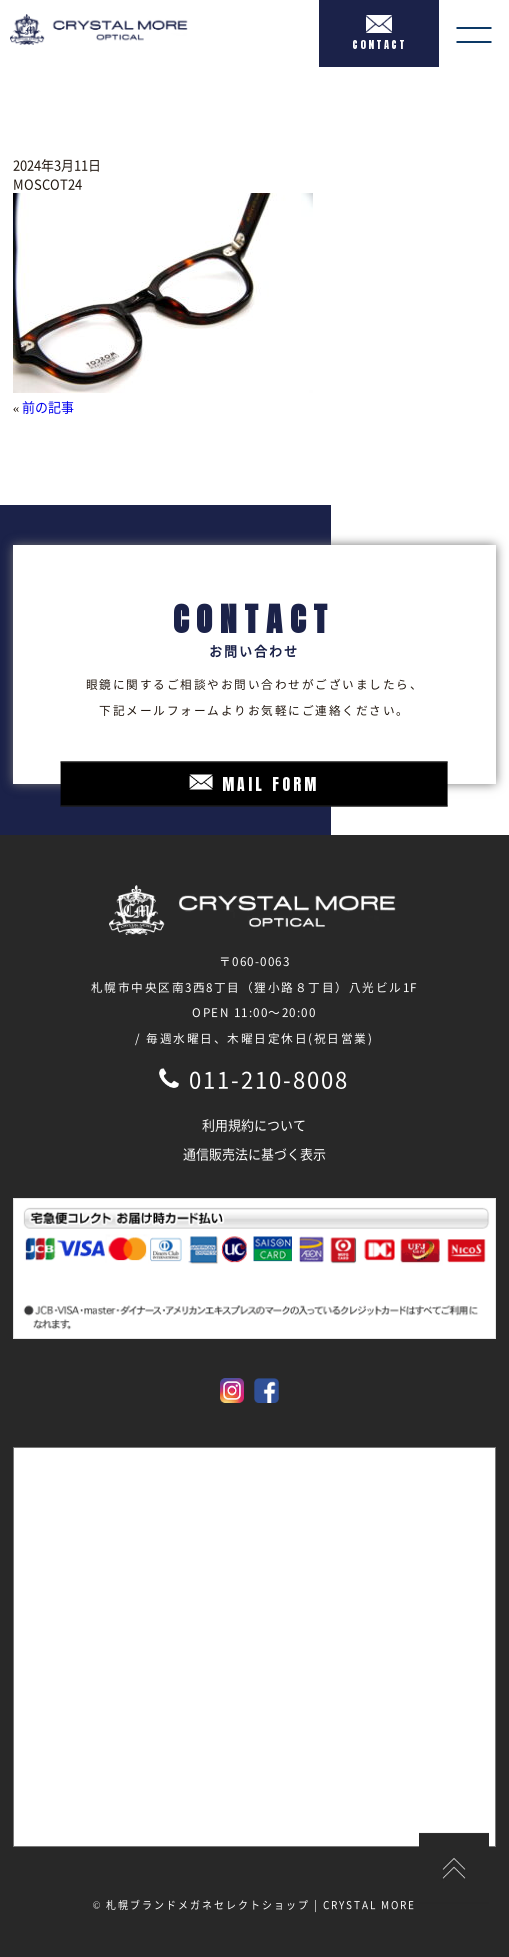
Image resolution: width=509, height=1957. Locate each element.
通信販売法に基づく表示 (254, 1153)
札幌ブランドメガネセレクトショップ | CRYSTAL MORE (261, 1904)
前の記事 (48, 406)
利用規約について (254, 1124)
